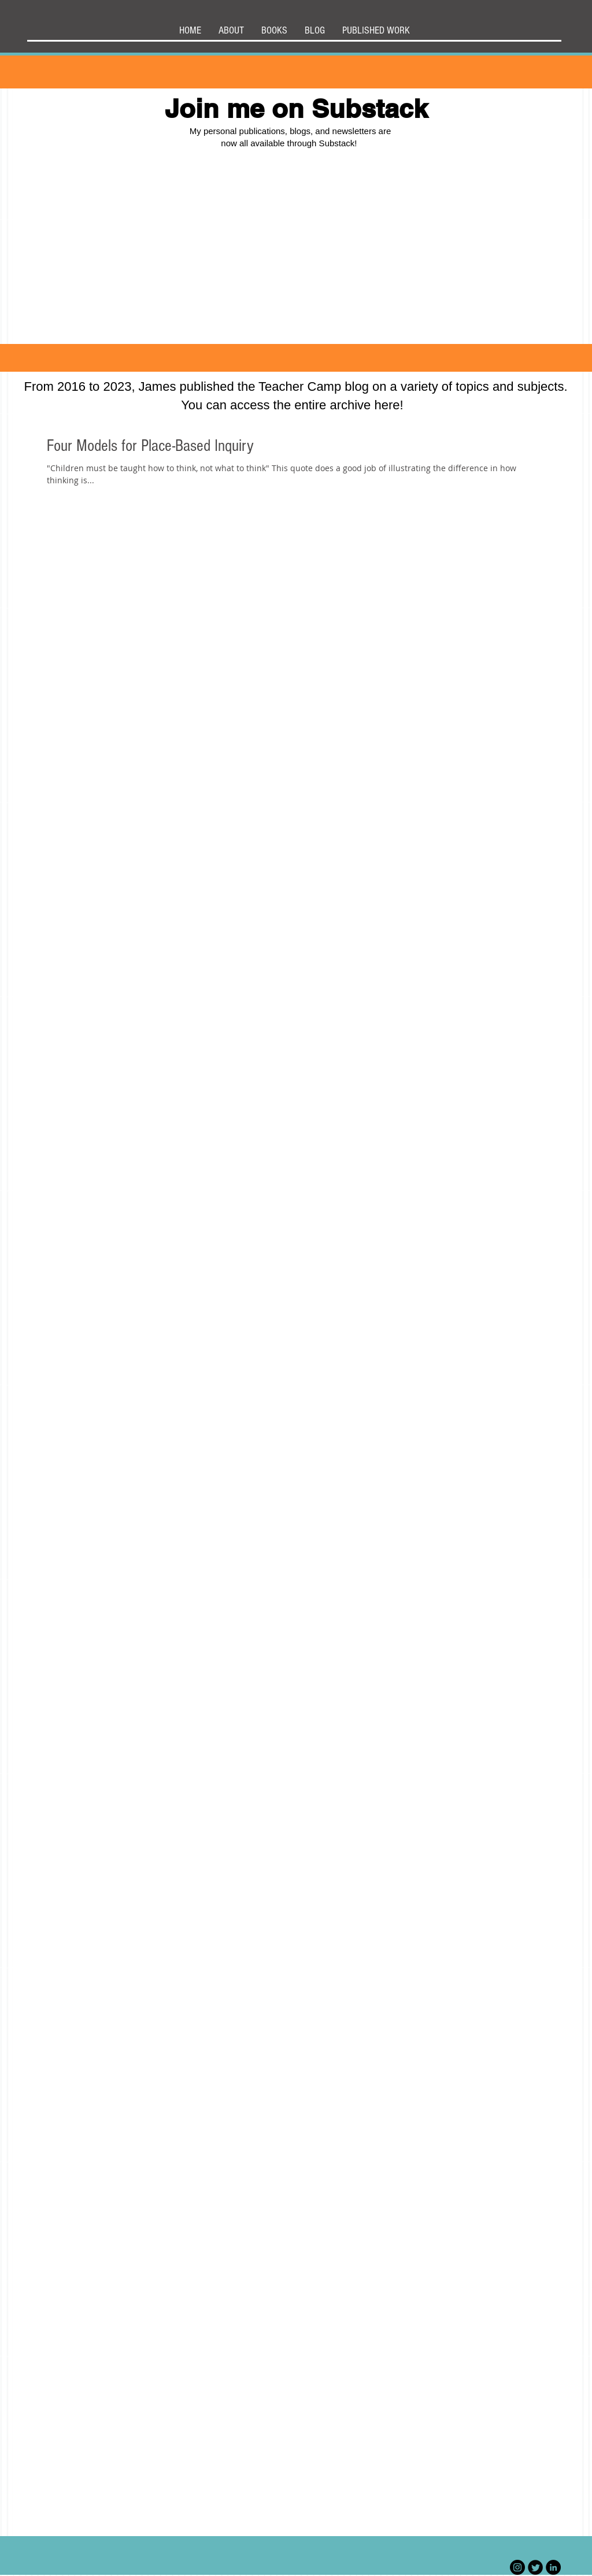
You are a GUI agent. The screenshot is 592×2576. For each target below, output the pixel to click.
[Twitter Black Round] (535, 2567)
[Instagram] (517, 2567)
